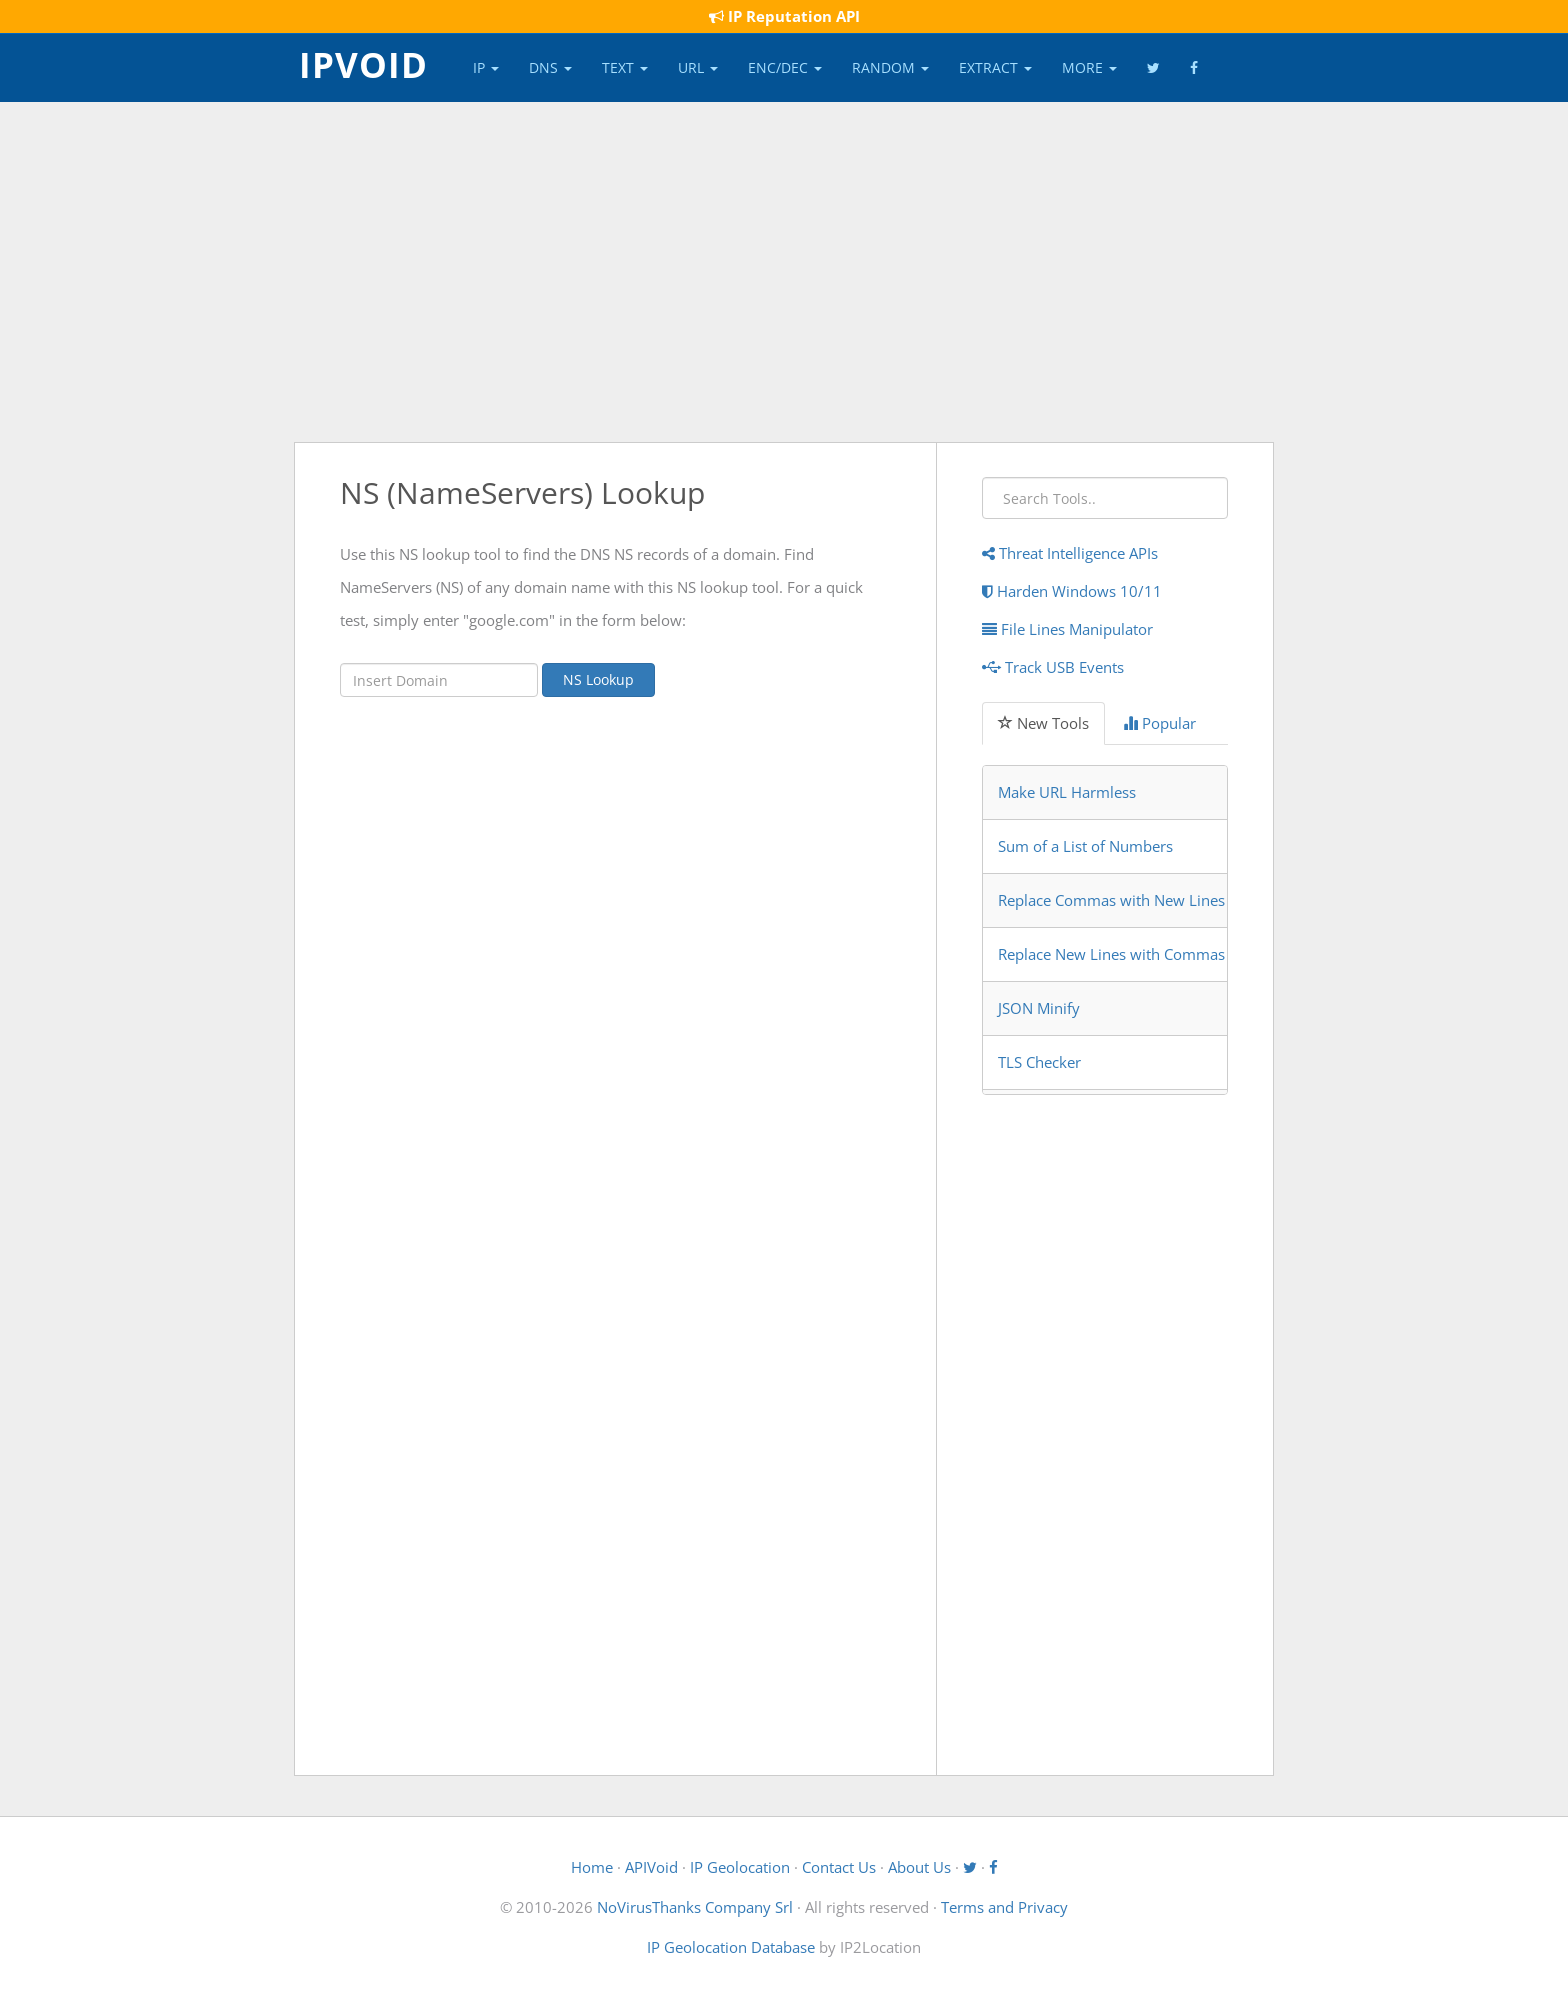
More (1089, 67)
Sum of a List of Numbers (1085, 846)
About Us (919, 1867)
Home (592, 1867)
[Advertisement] (784, 272)
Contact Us (839, 1867)
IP (486, 67)
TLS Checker (1039, 1062)
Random (890, 67)
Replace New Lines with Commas (1111, 954)
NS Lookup (598, 679)
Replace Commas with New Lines (1111, 900)
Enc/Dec (785, 67)
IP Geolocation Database (731, 1947)
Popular (1159, 723)
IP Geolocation (740, 1867)
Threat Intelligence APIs (1070, 553)
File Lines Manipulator (1067, 629)
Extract (995, 67)
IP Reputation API (784, 16)
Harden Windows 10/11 (1072, 591)
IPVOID (363, 63)
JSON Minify (1039, 1008)
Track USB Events (1053, 667)
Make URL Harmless (1067, 792)
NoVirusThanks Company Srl (695, 1907)
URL (698, 67)
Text (625, 67)
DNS (550, 67)
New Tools (1043, 723)
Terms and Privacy (1004, 1907)
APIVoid (651, 1867)
